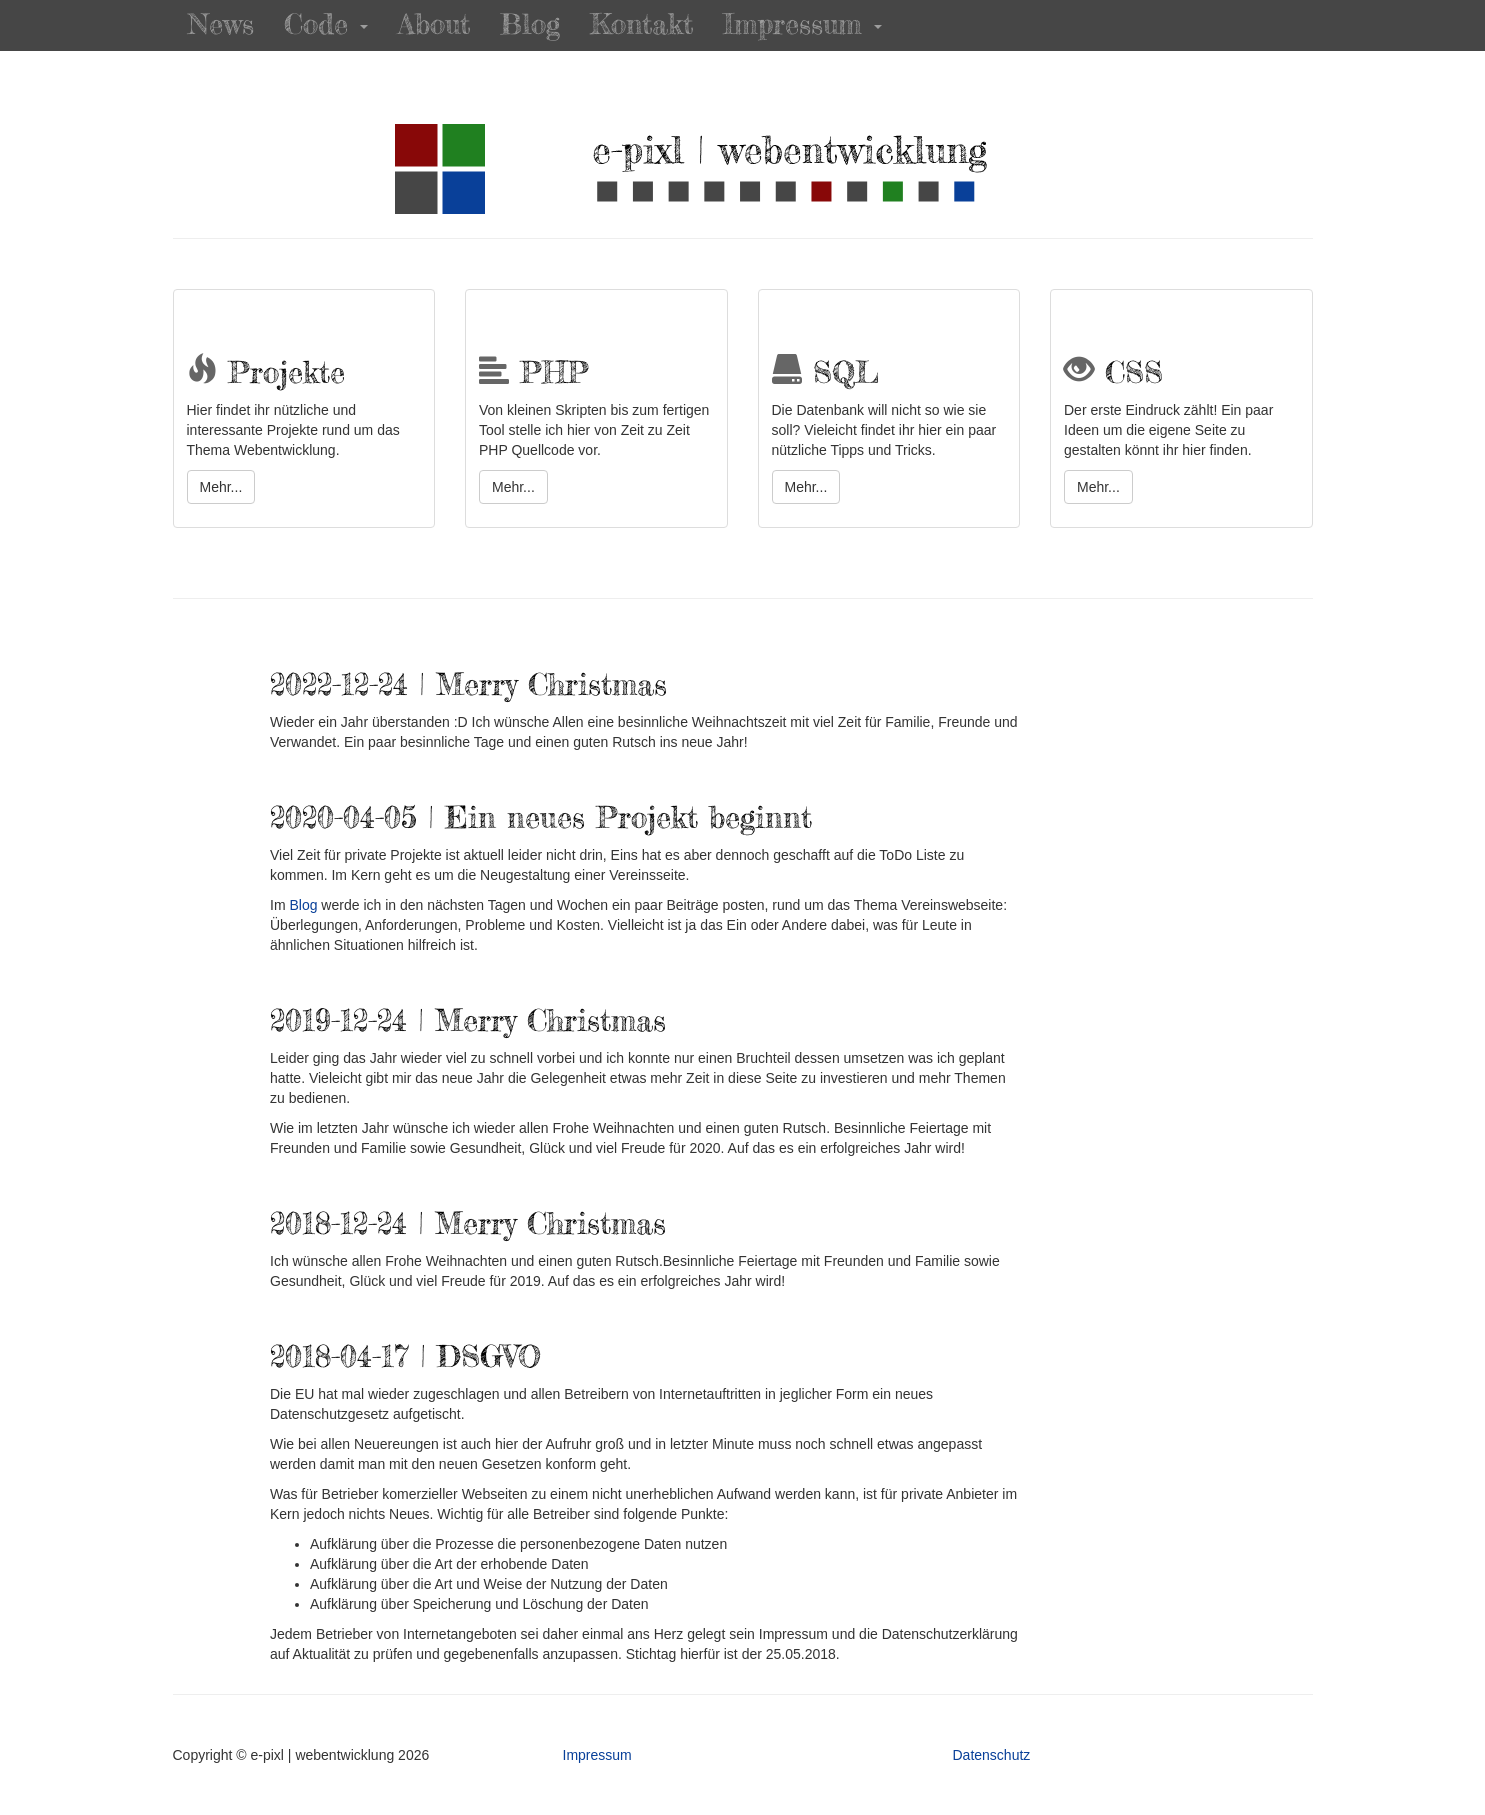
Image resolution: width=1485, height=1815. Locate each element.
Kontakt (641, 25)
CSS (1113, 373)
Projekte (266, 373)
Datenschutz (992, 1755)
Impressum (802, 25)
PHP (534, 373)
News (221, 25)
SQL (825, 373)
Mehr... (221, 487)
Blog (530, 25)
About (434, 25)
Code (326, 25)
